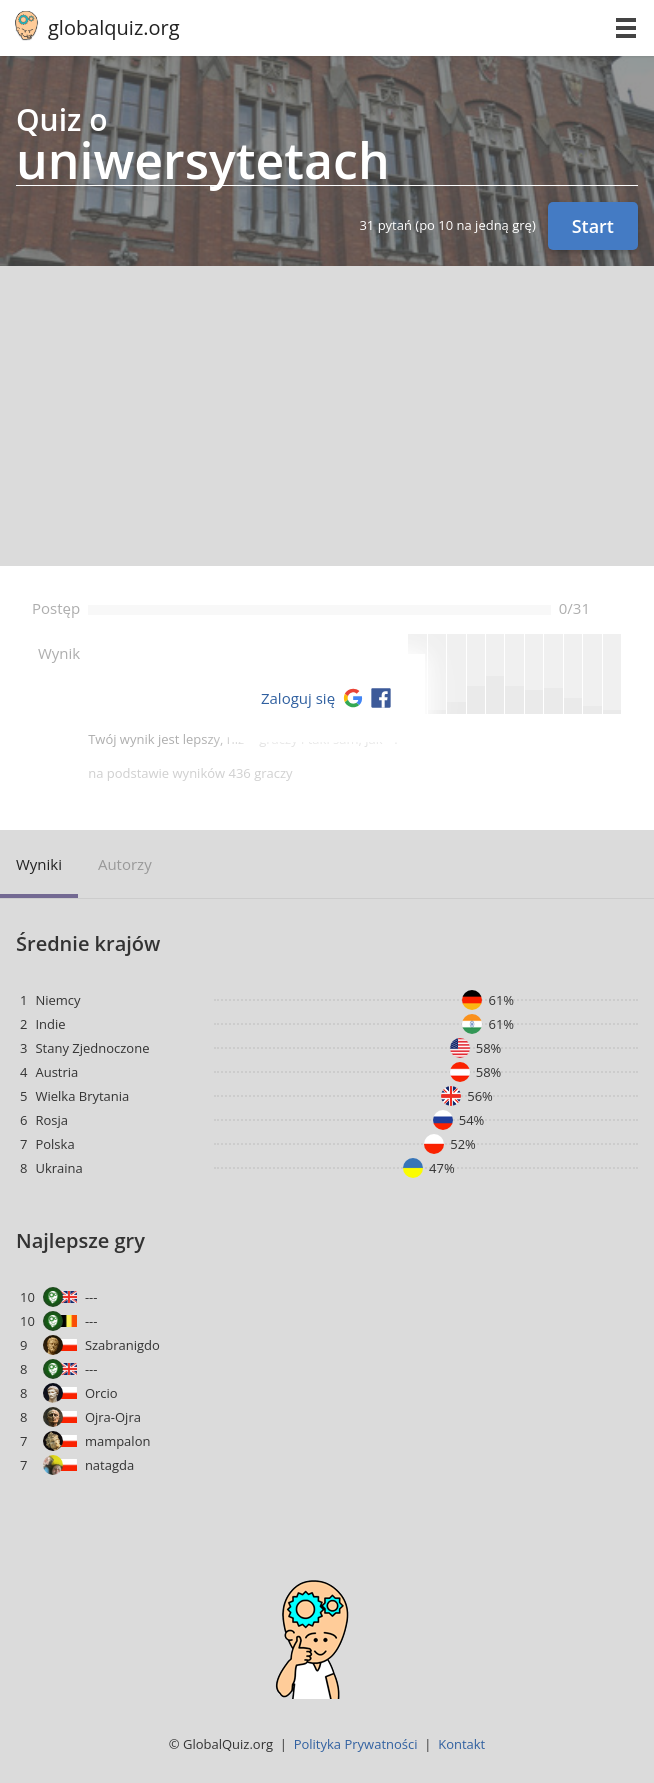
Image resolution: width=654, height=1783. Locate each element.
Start (593, 226)
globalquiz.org (114, 27)
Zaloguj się (298, 698)
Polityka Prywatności (356, 1744)
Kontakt (461, 1744)
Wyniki (39, 864)
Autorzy (125, 864)
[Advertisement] (327, 416)
